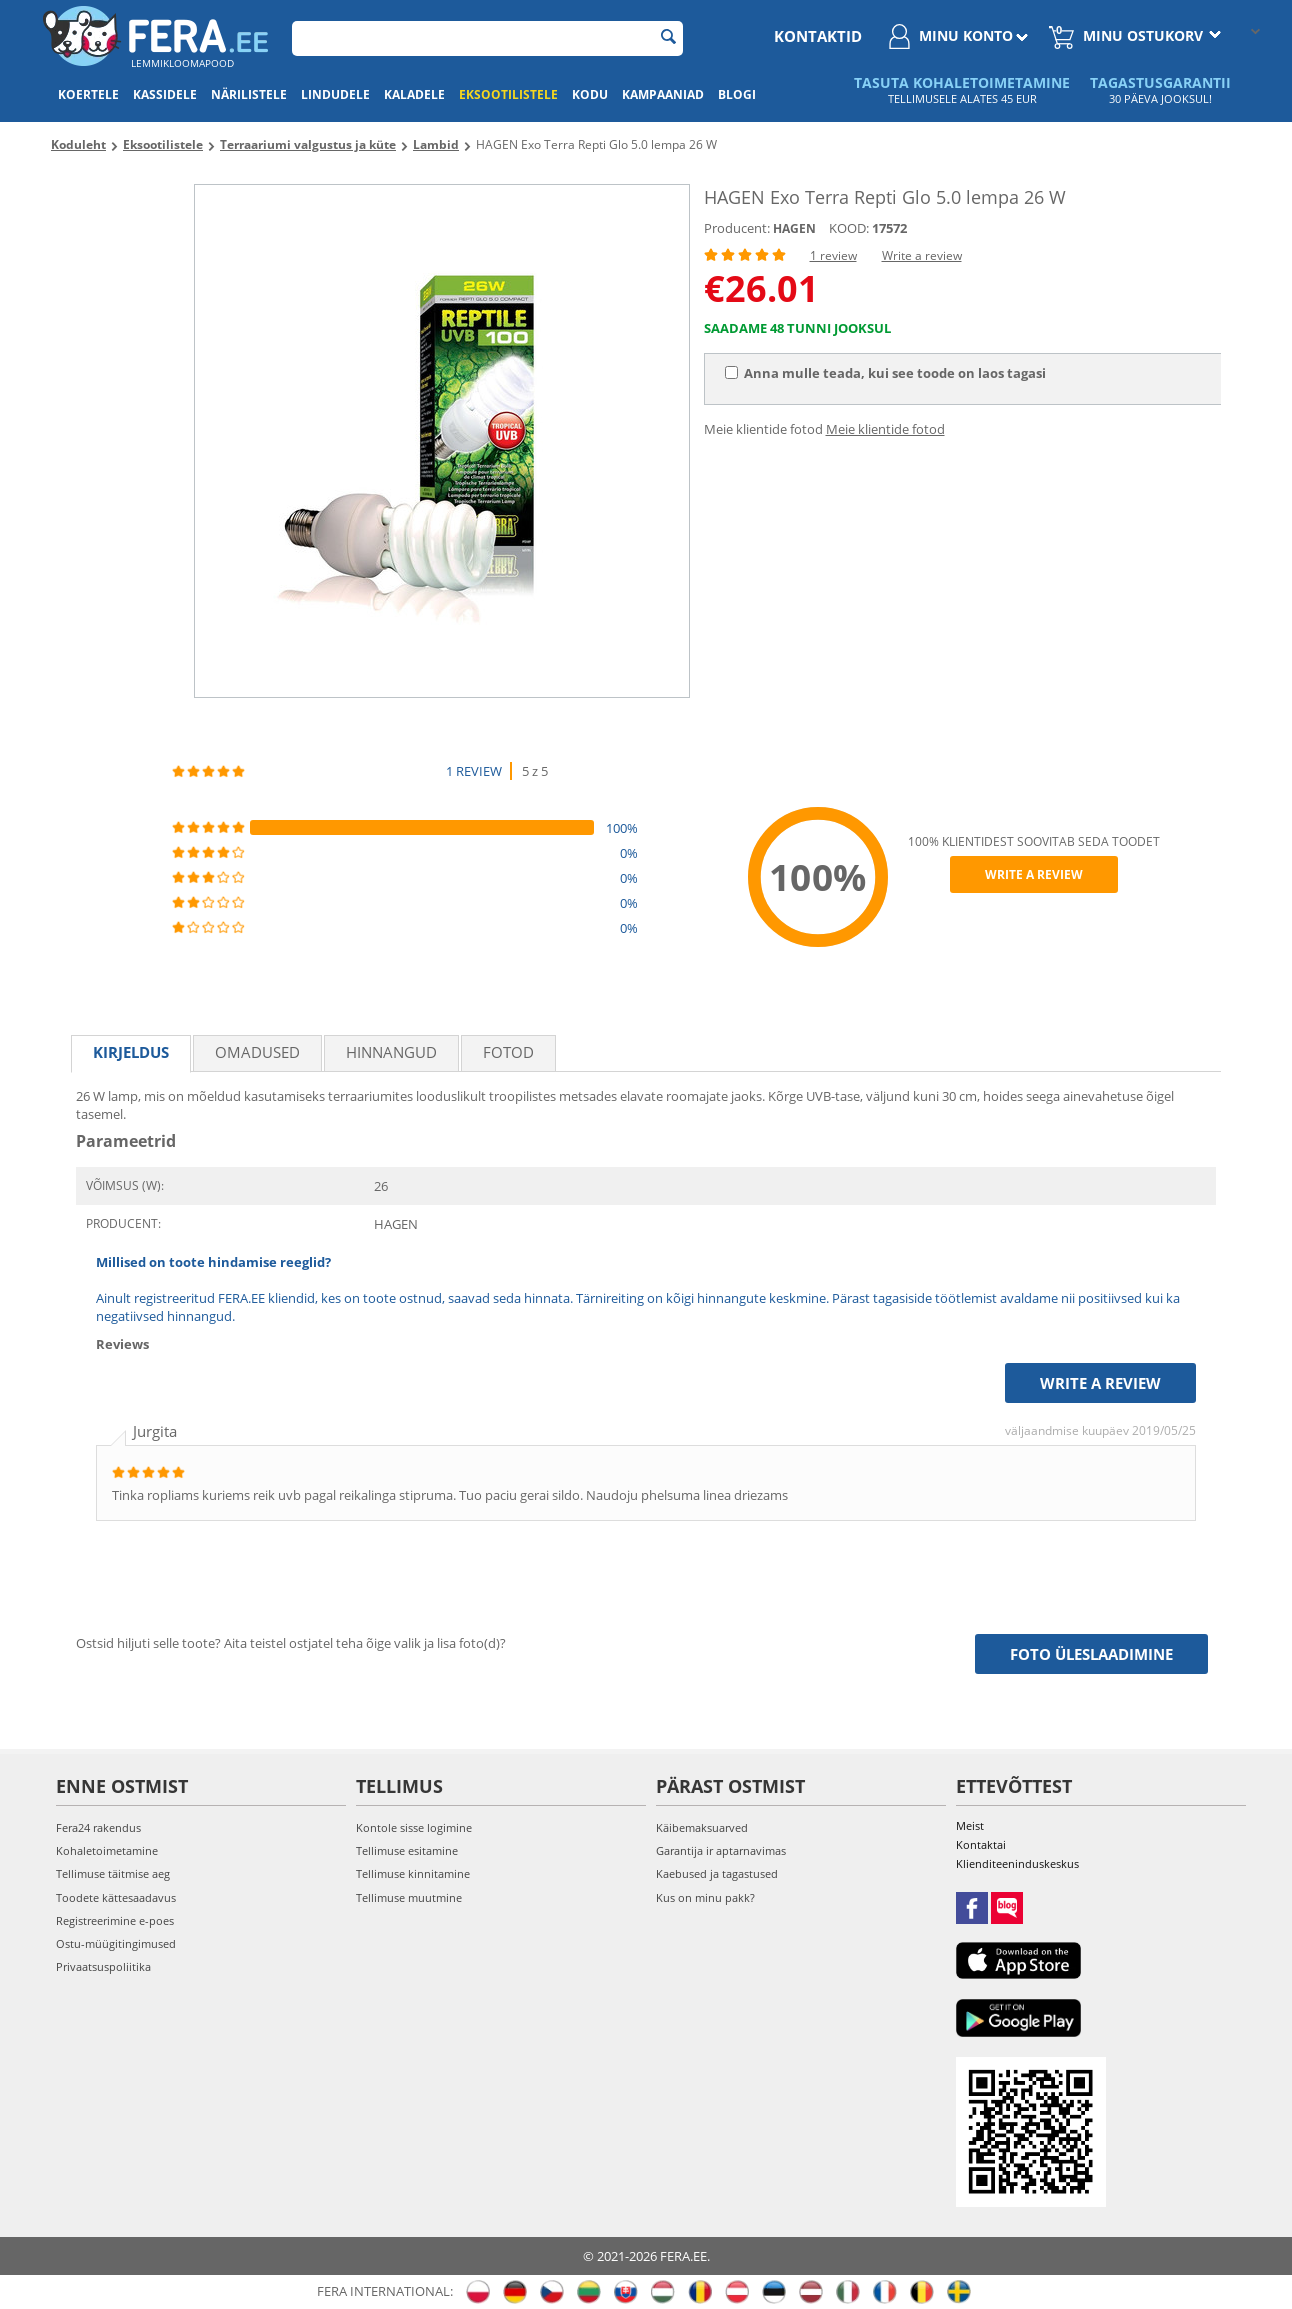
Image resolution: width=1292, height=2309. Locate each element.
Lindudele (335, 94)
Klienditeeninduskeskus (1017, 1863)
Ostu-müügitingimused (116, 1943)
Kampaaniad (663, 94)
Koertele (88, 94)
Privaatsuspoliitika (103, 1966)
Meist (970, 1825)
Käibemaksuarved (702, 1827)
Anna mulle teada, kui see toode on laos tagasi (885, 373)
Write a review (922, 255)
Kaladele (414, 94)
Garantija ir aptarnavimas (721, 1850)
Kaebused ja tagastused (717, 1873)
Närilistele (249, 94)
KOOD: (849, 228)
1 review (833, 255)
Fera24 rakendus (98, 1827)
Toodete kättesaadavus (116, 1897)
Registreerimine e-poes (115, 1920)
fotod (508, 1052)
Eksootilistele (508, 94)
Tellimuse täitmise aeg (113, 1873)
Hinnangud (391, 1052)
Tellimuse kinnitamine (413, 1873)
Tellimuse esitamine (407, 1850)
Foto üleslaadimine (1091, 1654)
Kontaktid (818, 36)
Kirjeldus (131, 1052)
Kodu (590, 94)
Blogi (737, 94)
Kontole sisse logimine (414, 1827)
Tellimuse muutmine (409, 1897)
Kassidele (165, 94)
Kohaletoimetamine (107, 1850)
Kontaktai (981, 1844)
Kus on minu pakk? (705, 1897)
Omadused (257, 1052)
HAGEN (794, 228)
